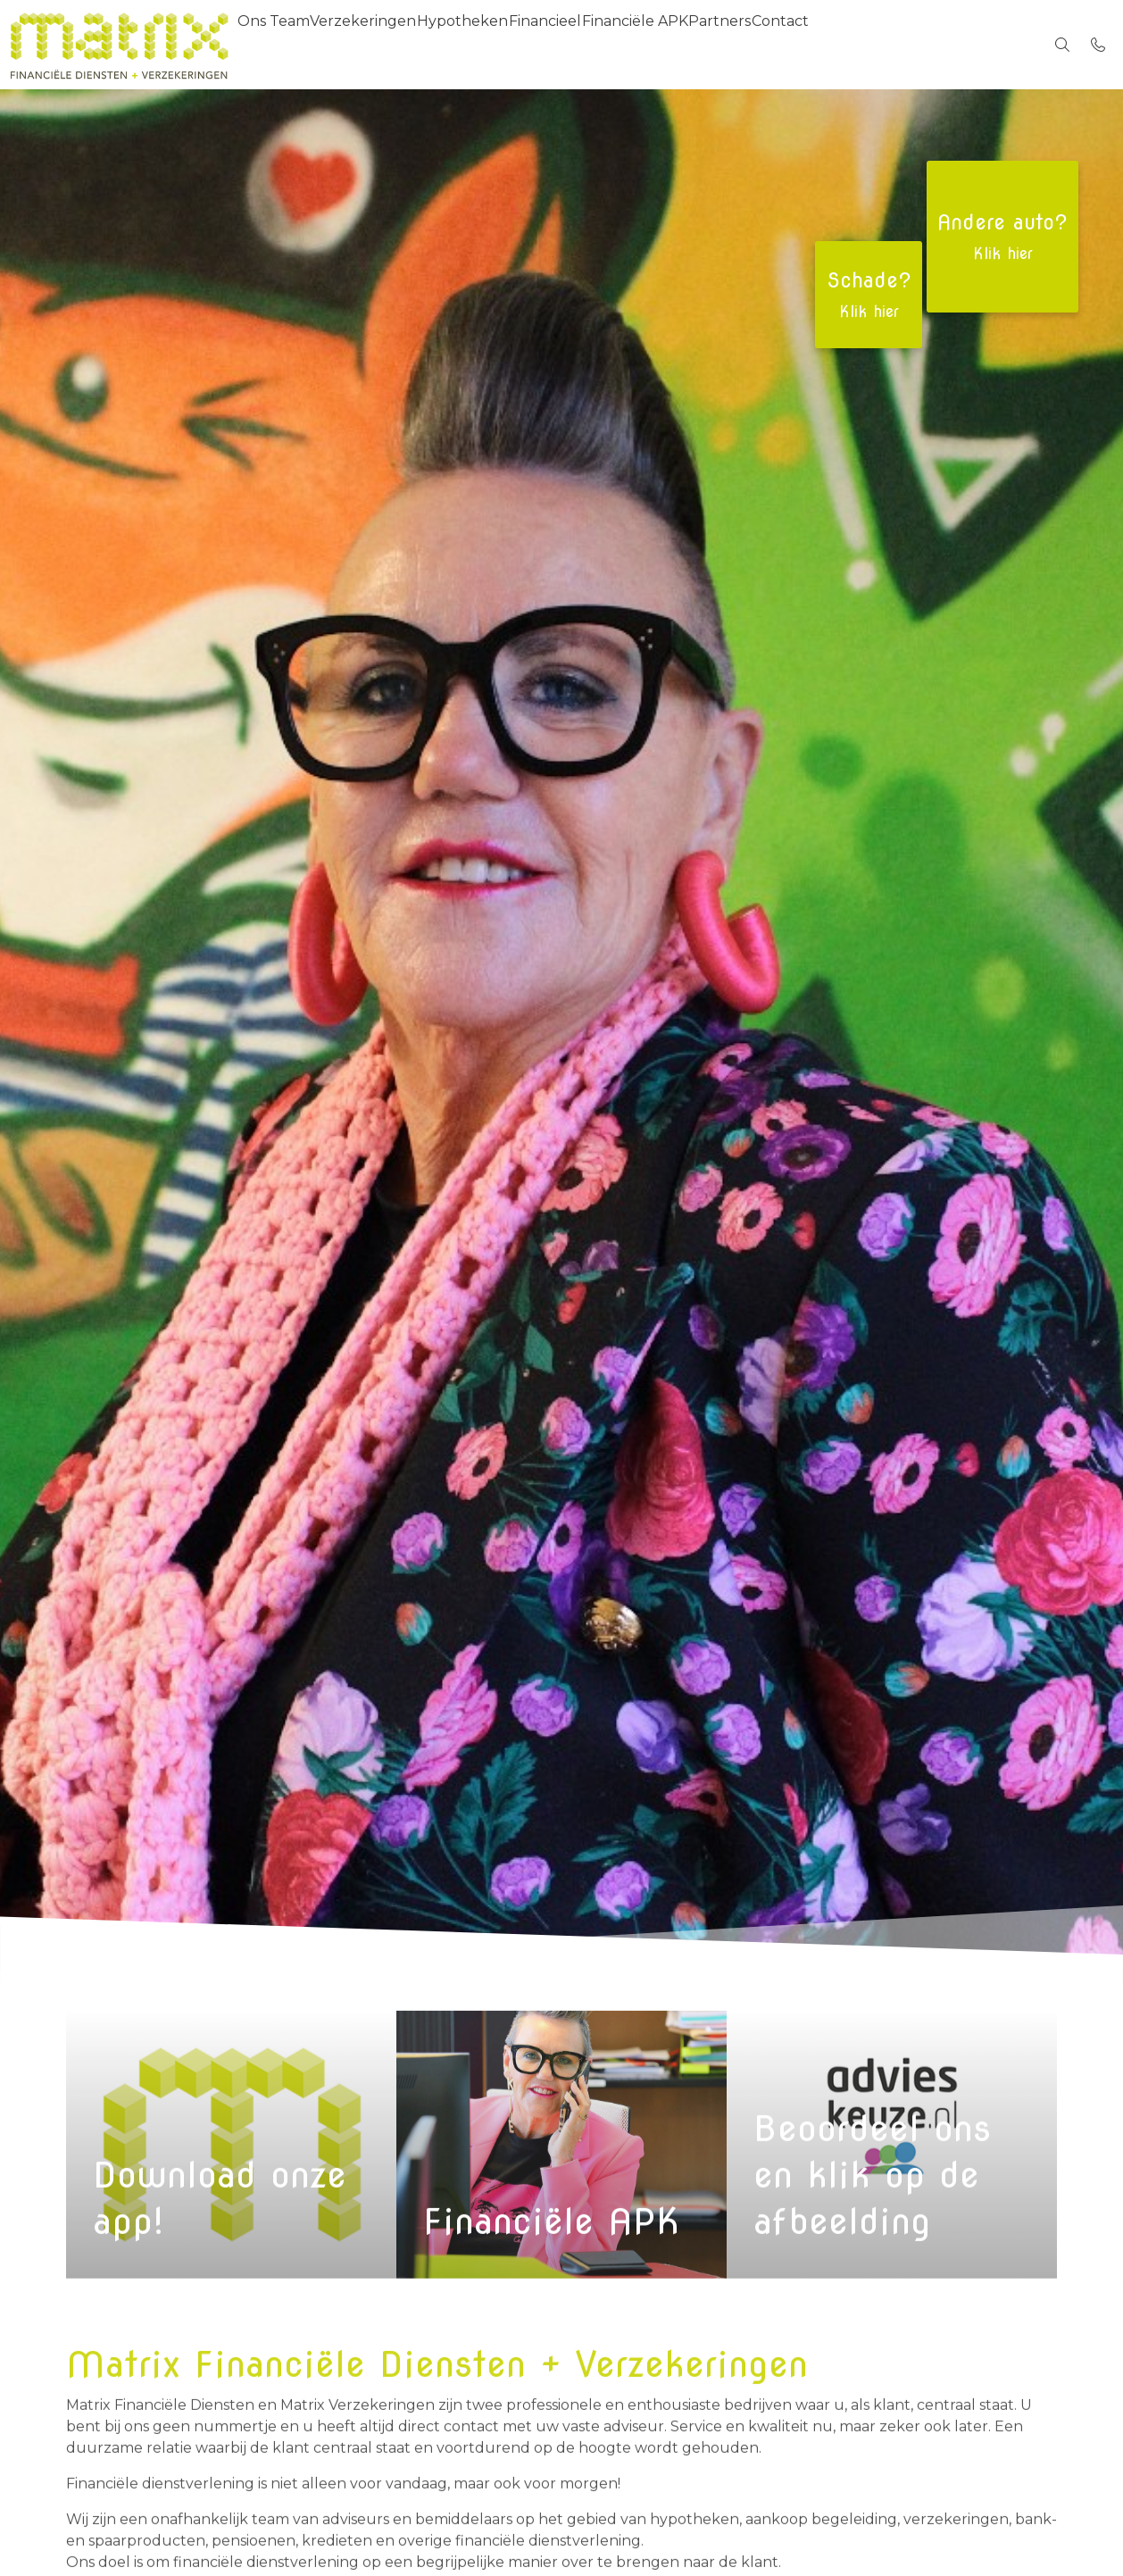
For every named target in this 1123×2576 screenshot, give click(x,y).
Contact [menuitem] (891, 44)
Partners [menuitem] (814, 44)
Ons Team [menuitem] (281, 44)
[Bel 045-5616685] (1098, 44)
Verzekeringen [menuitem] (389, 44)
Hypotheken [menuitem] (505, 44)
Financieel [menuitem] (605, 44)
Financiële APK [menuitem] (712, 44)
